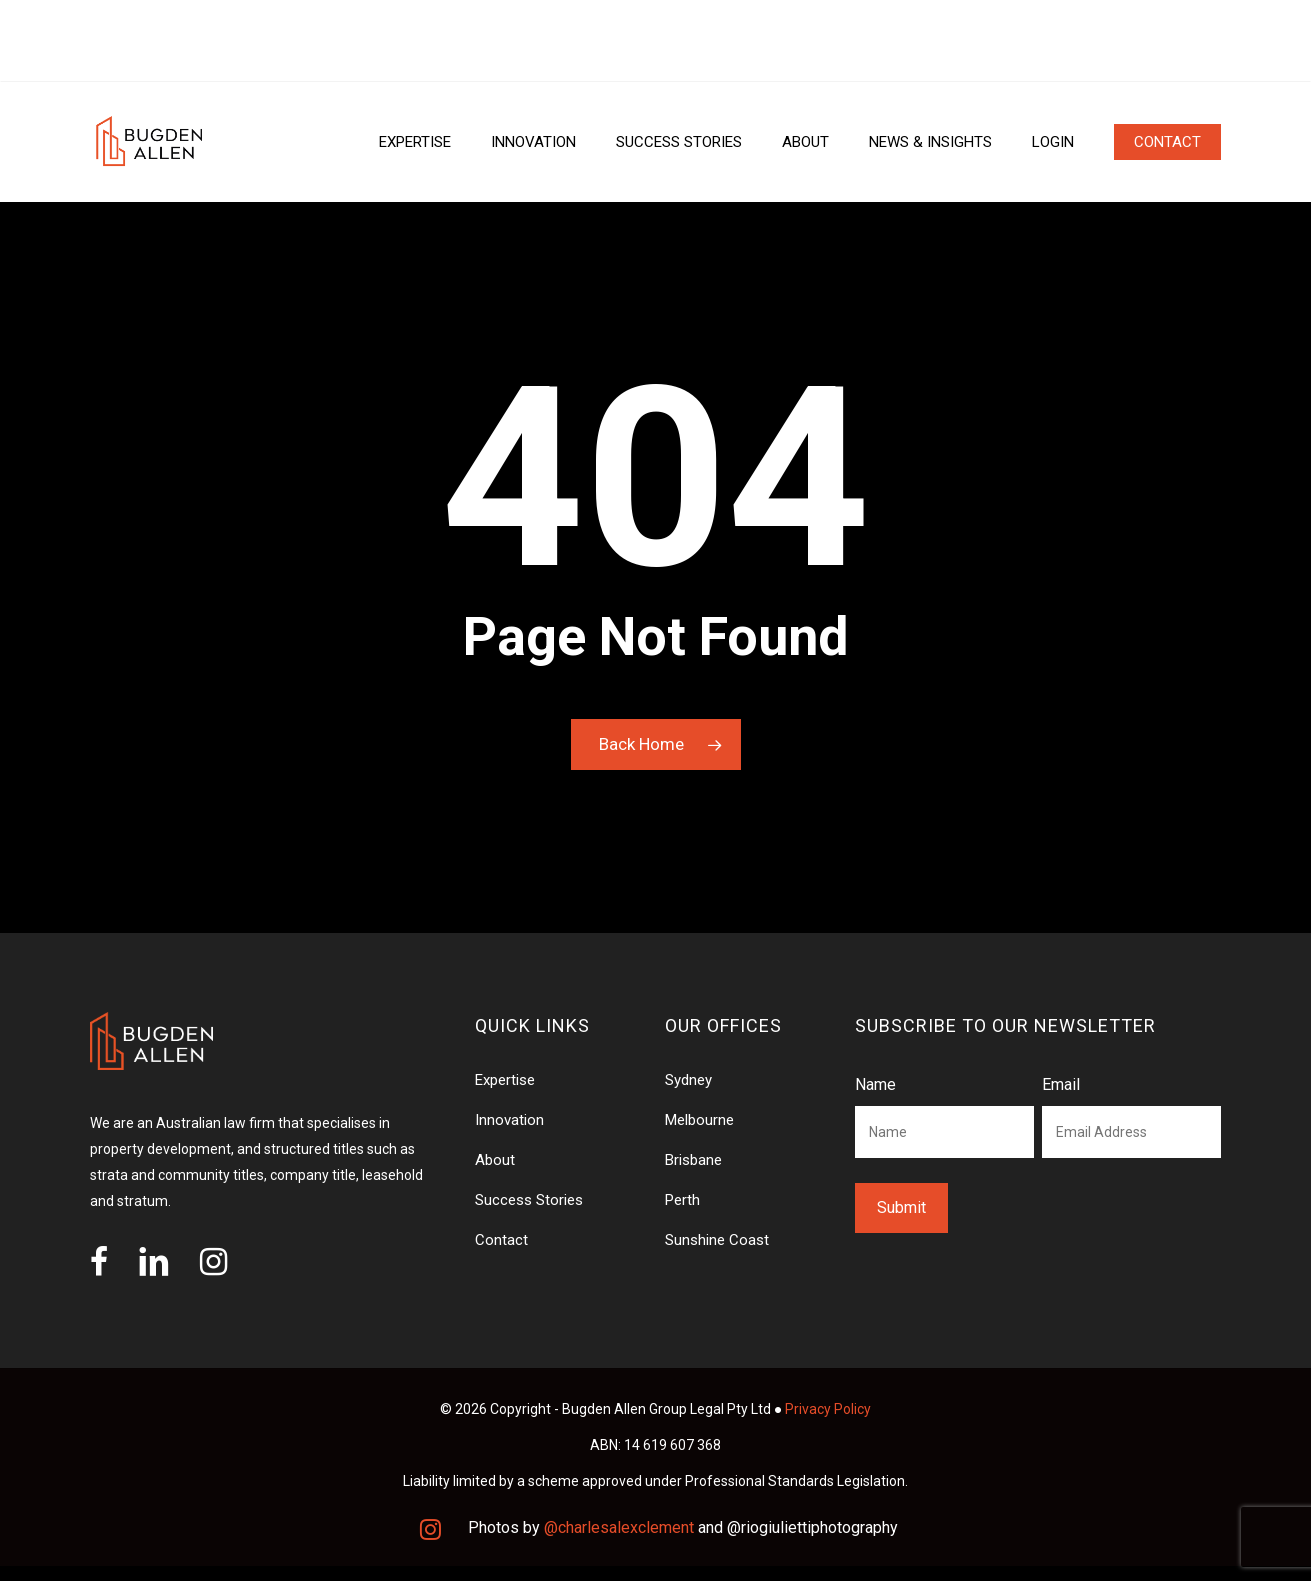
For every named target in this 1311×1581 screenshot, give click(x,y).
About (495, 1160)
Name (875, 1084)
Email (1061, 1084)
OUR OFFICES (140, 41)
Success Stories (529, 1200)
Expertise (505, 1080)
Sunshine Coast (717, 1240)
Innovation (509, 1120)
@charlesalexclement (619, 1527)
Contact (501, 1240)
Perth (682, 1200)
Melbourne (699, 1120)
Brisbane (693, 1160)
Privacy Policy (828, 1409)
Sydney (688, 1080)
